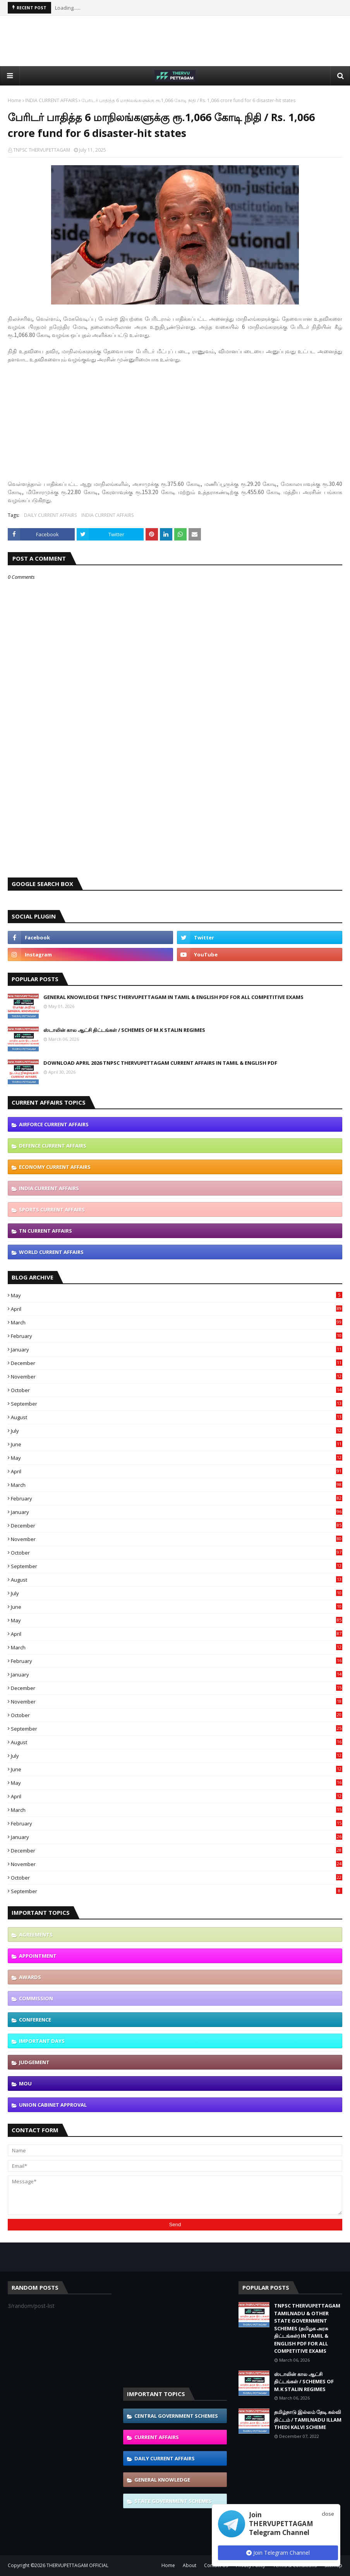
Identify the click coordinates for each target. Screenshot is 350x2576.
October (176, 1390)
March (176, 1322)
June (176, 1444)
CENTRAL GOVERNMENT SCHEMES (176, 2415)
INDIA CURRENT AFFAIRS (51, 100)
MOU (25, 2083)
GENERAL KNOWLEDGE (162, 2479)
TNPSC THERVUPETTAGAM (41, 150)
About (189, 2565)
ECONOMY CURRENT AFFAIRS (55, 1166)
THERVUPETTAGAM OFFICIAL (77, 2565)
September (176, 1403)
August (176, 1417)
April (176, 1308)
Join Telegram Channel (278, 2552)
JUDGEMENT (34, 2062)
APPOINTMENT (38, 1955)
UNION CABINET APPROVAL (53, 2104)
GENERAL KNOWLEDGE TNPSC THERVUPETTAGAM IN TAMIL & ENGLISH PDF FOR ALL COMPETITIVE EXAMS (173, 997)
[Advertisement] (175, 41)
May (176, 1295)
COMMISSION (36, 1998)
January (176, 1349)
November (176, 1376)
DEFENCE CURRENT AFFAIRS (52, 1145)
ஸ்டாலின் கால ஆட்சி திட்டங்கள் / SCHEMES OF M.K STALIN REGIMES (124, 1029)
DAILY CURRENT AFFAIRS (50, 515)
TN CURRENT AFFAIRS (45, 1230)
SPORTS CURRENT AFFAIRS (52, 1209)
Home (14, 100)
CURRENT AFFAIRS (156, 2437)
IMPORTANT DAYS (42, 2040)
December (176, 1363)
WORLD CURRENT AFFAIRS (51, 1252)
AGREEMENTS (36, 1934)
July (176, 1430)
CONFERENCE (35, 2019)
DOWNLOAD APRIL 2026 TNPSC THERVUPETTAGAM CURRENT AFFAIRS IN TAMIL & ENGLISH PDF (160, 1062)
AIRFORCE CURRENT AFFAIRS (54, 1124)
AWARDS (30, 1977)
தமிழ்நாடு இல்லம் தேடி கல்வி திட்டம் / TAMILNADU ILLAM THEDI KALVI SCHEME (307, 2419)
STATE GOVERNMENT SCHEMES (173, 2500)
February (176, 1335)
